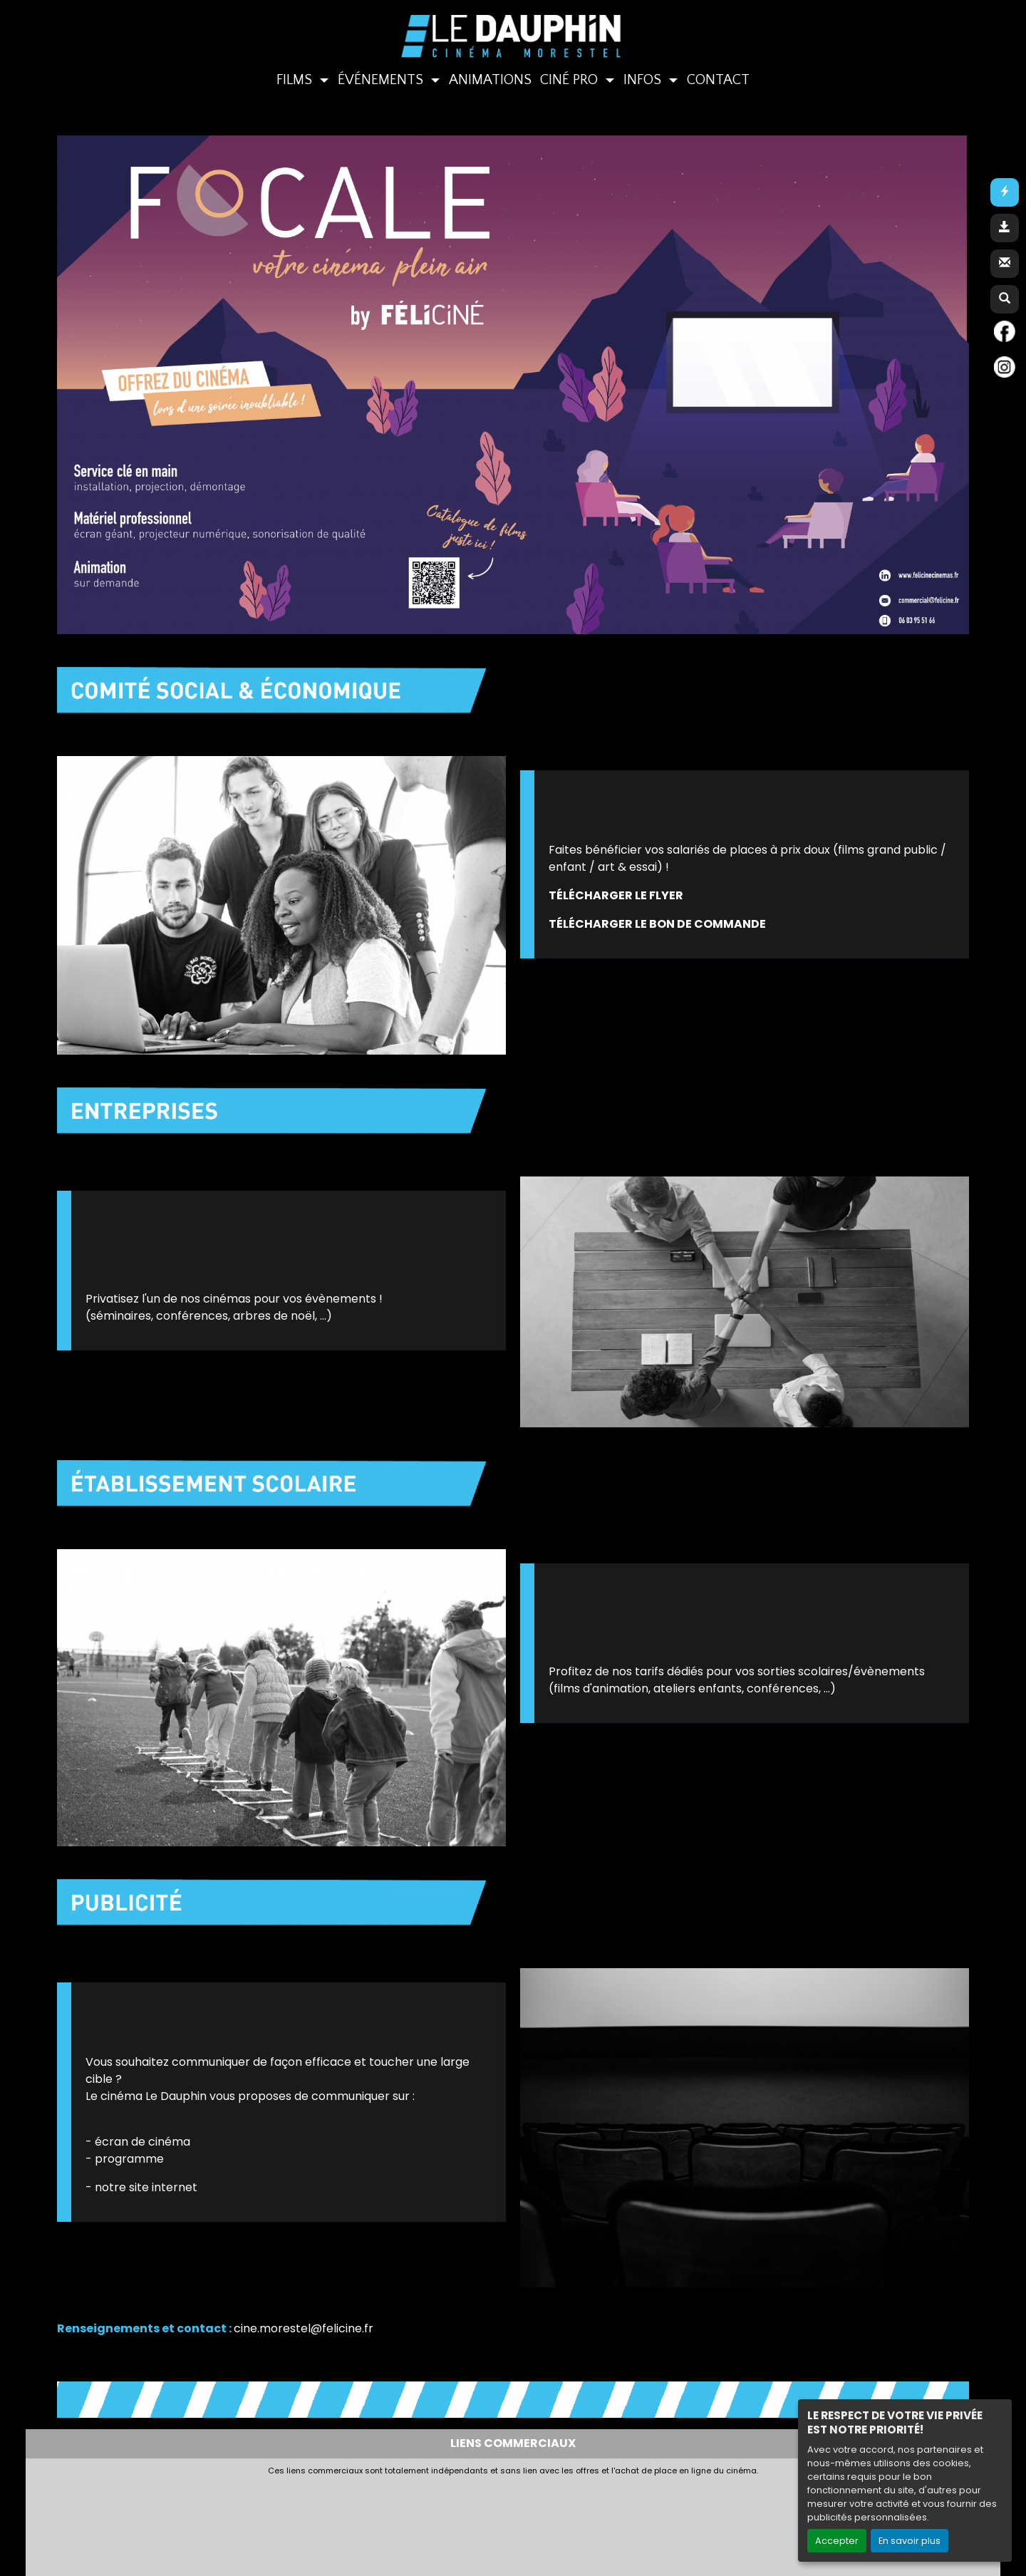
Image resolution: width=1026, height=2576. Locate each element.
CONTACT (718, 80)
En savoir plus (909, 2541)
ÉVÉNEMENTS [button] (382, 80)
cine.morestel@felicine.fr (303, 2328)
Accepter (837, 2541)
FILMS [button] (296, 80)
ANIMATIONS (490, 80)
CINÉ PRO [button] (570, 80)
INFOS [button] (644, 80)
